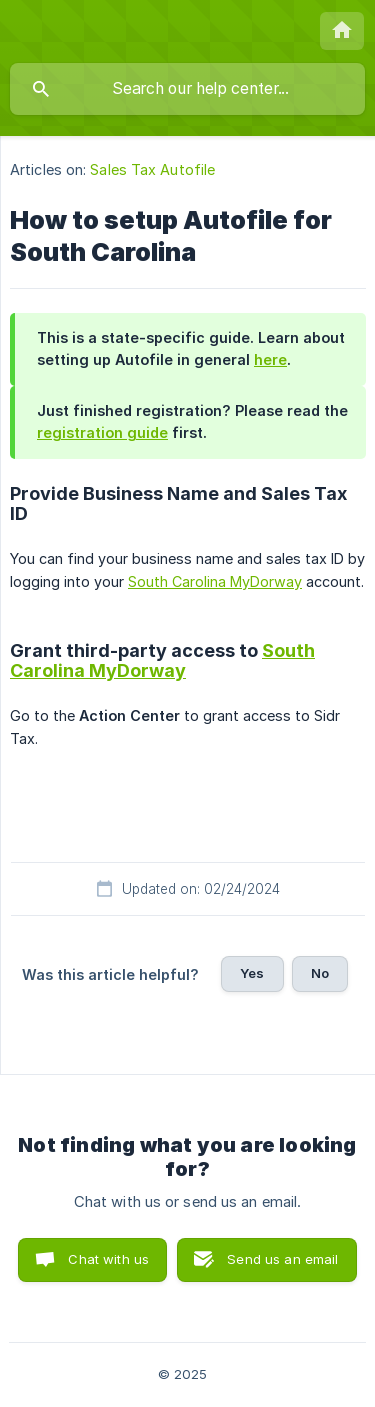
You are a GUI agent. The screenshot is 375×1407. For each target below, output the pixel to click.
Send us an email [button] (282, 1259)
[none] (342, 31)
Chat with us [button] (108, 1259)
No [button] (320, 973)
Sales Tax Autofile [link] (152, 169)
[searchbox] (187, 89)
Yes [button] (252, 973)
